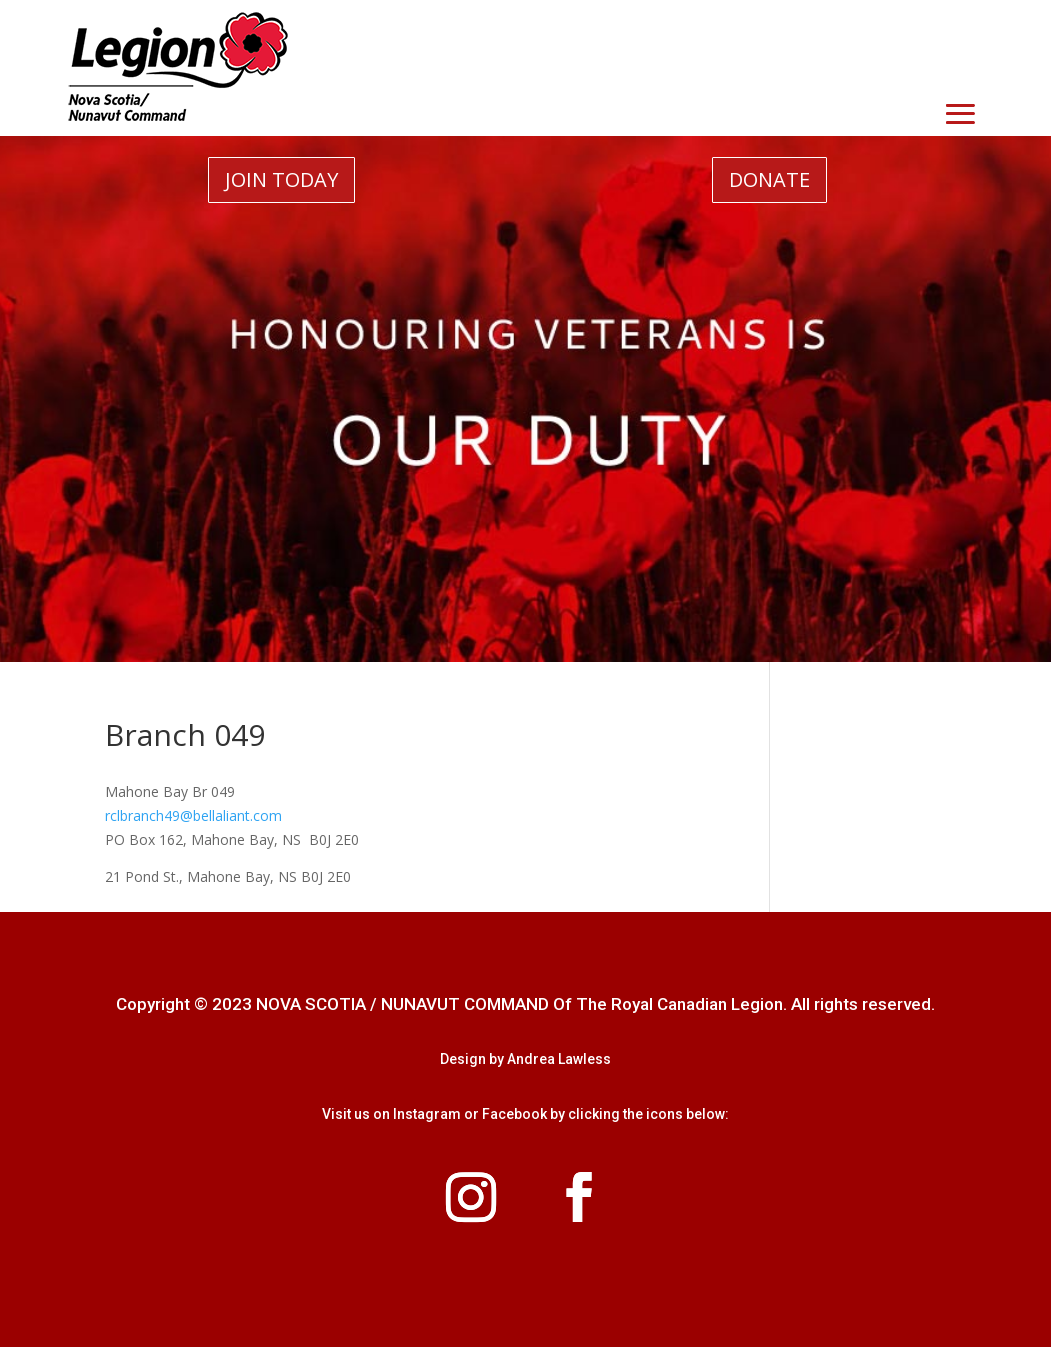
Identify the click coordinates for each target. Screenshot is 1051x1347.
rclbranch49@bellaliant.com (193, 815)
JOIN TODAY (281, 179)
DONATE (769, 179)
